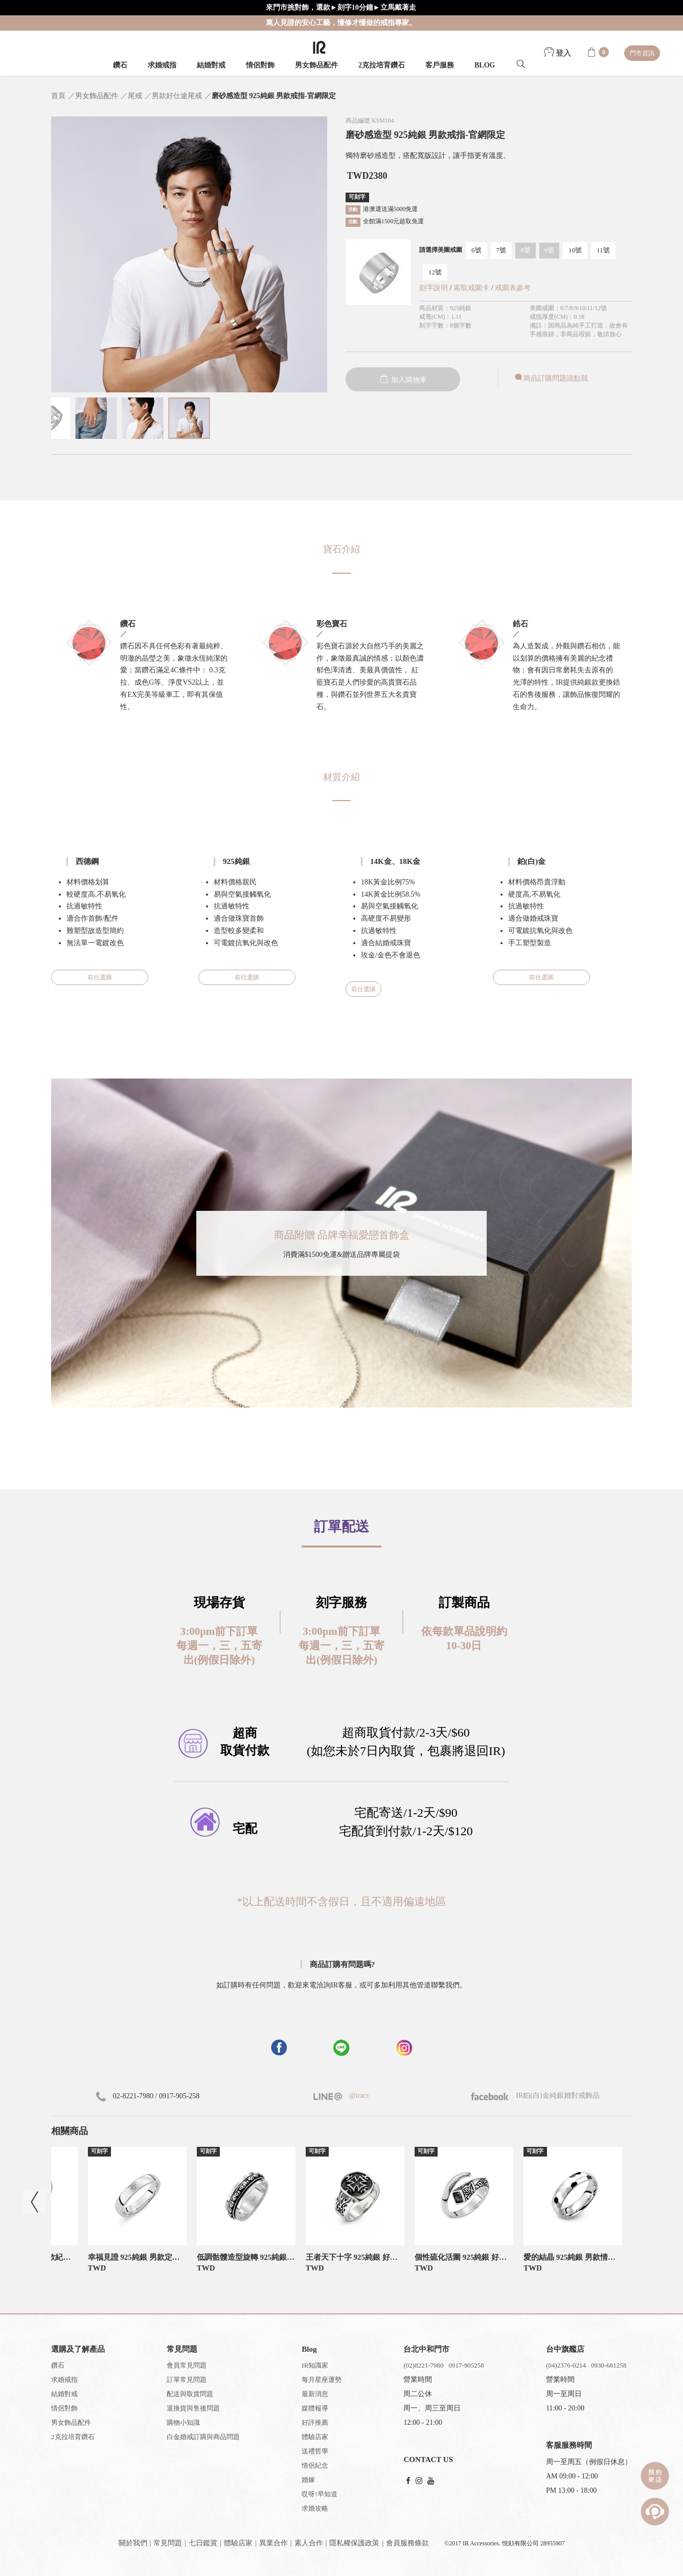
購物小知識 (183, 2422)
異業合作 (273, 2543)
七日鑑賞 (203, 2543)
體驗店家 (315, 2437)
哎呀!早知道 (319, 2494)
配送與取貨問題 (190, 2394)
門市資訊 (642, 53)
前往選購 (99, 977)
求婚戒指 (162, 65)
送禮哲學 (315, 2451)
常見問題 (167, 2543)
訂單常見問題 (187, 2379)
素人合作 (308, 2543)
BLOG (484, 65)
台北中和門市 (426, 2349)
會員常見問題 (187, 2365)
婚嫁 (308, 2480)
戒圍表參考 (513, 288)
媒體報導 (315, 2408)
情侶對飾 (260, 65)
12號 (435, 272)
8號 (525, 250)
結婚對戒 (211, 65)
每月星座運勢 (322, 2379)
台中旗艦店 (565, 2349)
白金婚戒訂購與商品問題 (203, 2437)
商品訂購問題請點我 (550, 378)
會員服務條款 (407, 2543)
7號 (501, 250)
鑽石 (120, 65)
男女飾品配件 (316, 65)
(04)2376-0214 (566, 2365)
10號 (575, 250)
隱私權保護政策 (354, 2543)
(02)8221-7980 (423, 2365)
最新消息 (315, 2394)
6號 (476, 250)
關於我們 (133, 2543)
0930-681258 (608, 2365)
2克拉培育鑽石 (381, 65)
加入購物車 (403, 380)
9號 (549, 250)
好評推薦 (315, 2422)
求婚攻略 (315, 2508)
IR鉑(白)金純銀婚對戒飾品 (535, 2095)
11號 (603, 250)
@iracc (358, 2095)
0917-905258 (466, 2365)
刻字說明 (433, 288)
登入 (558, 53)
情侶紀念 (315, 2465)
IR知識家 (315, 2365)
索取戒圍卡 (472, 288)
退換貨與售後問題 (193, 2408)
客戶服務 (439, 65)
